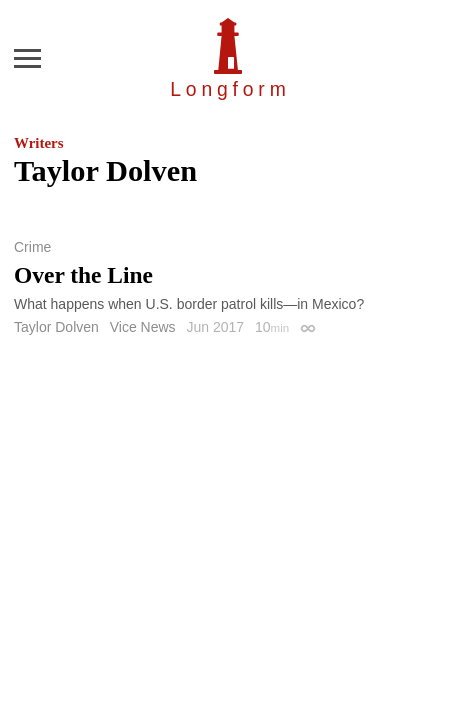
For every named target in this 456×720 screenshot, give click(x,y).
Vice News (143, 327)
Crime (32, 247)
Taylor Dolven (56, 327)
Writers (38, 143)
